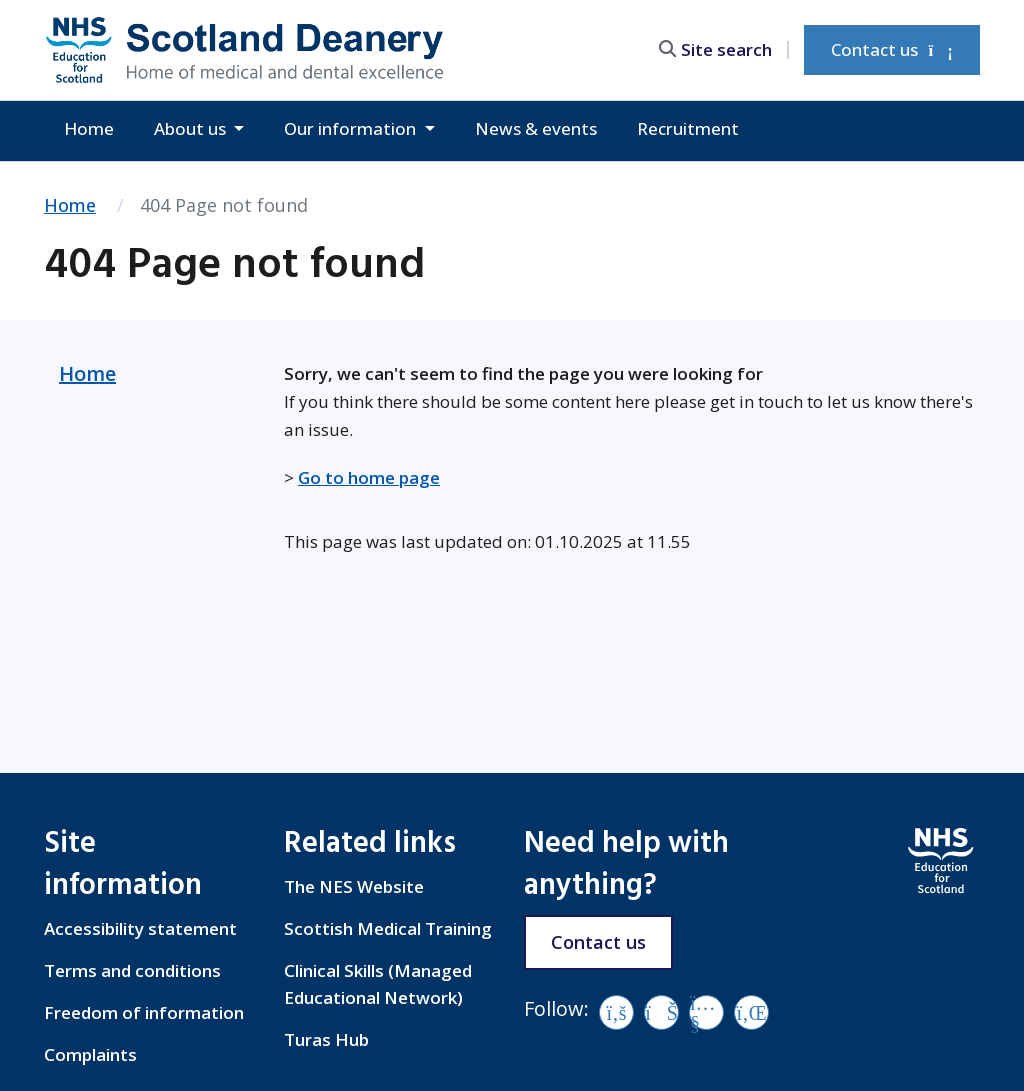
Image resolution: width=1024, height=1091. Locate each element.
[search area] (724, 49)
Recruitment (688, 128)
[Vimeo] (661, 1012)
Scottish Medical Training (388, 928)
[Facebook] (616, 1012)
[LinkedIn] (751, 1012)
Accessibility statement (140, 928)
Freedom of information (144, 1012)
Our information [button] (352, 128)
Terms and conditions (132, 970)
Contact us (892, 49)
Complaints (90, 1054)
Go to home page (369, 477)
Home (89, 128)
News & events (536, 128)
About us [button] (192, 128)
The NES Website (354, 886)
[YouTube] (706, 1012)
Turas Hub (326, 1039)
